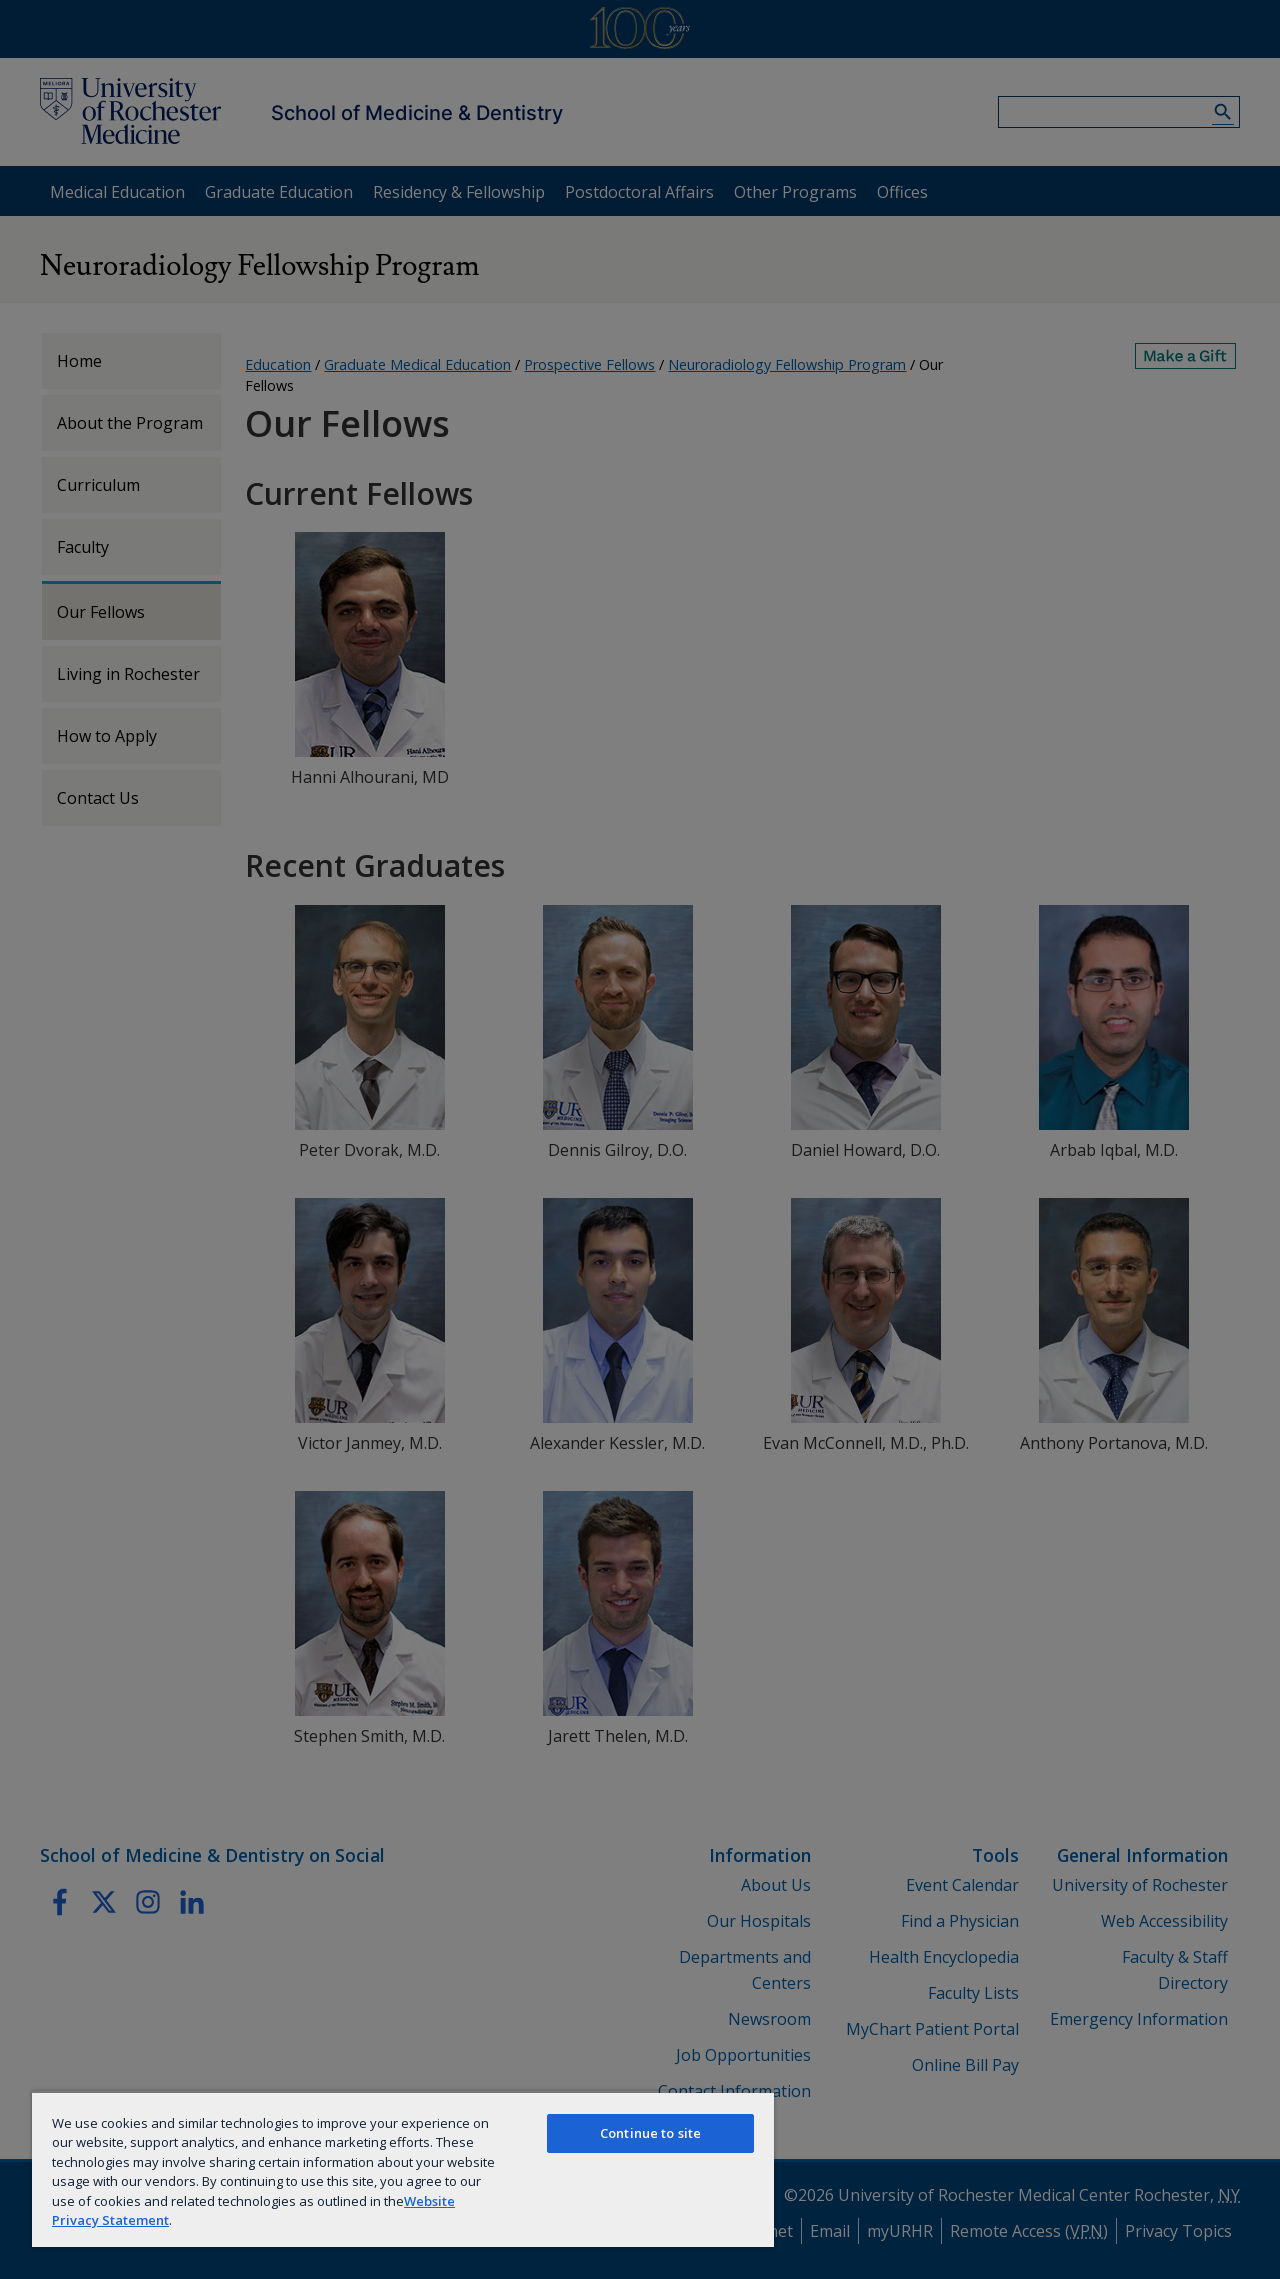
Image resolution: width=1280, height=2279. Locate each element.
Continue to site (650, 2133)
